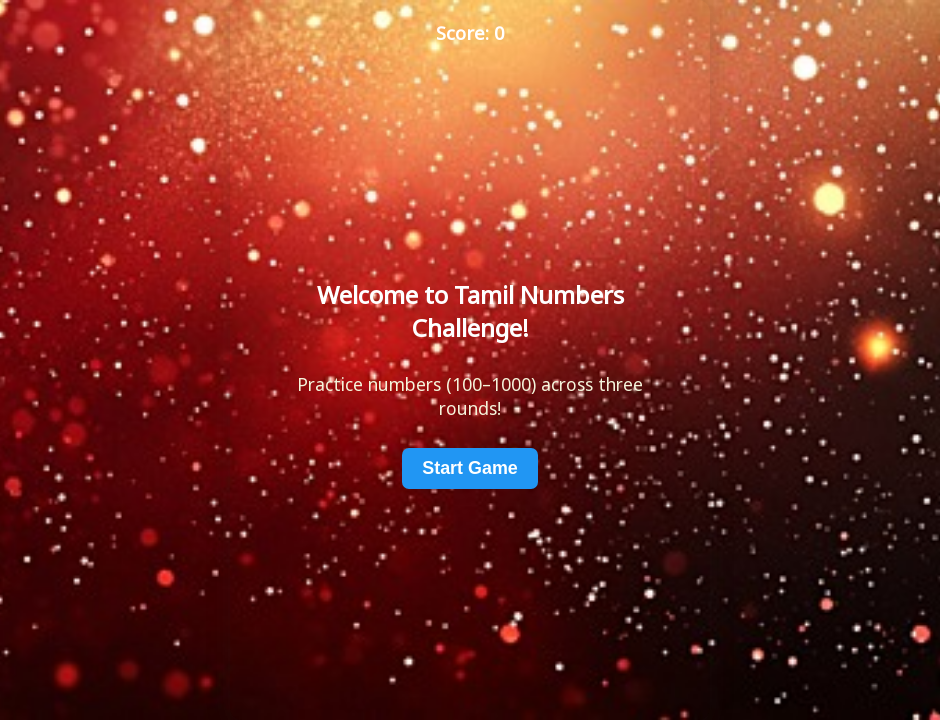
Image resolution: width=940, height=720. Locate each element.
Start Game (470, 468)
